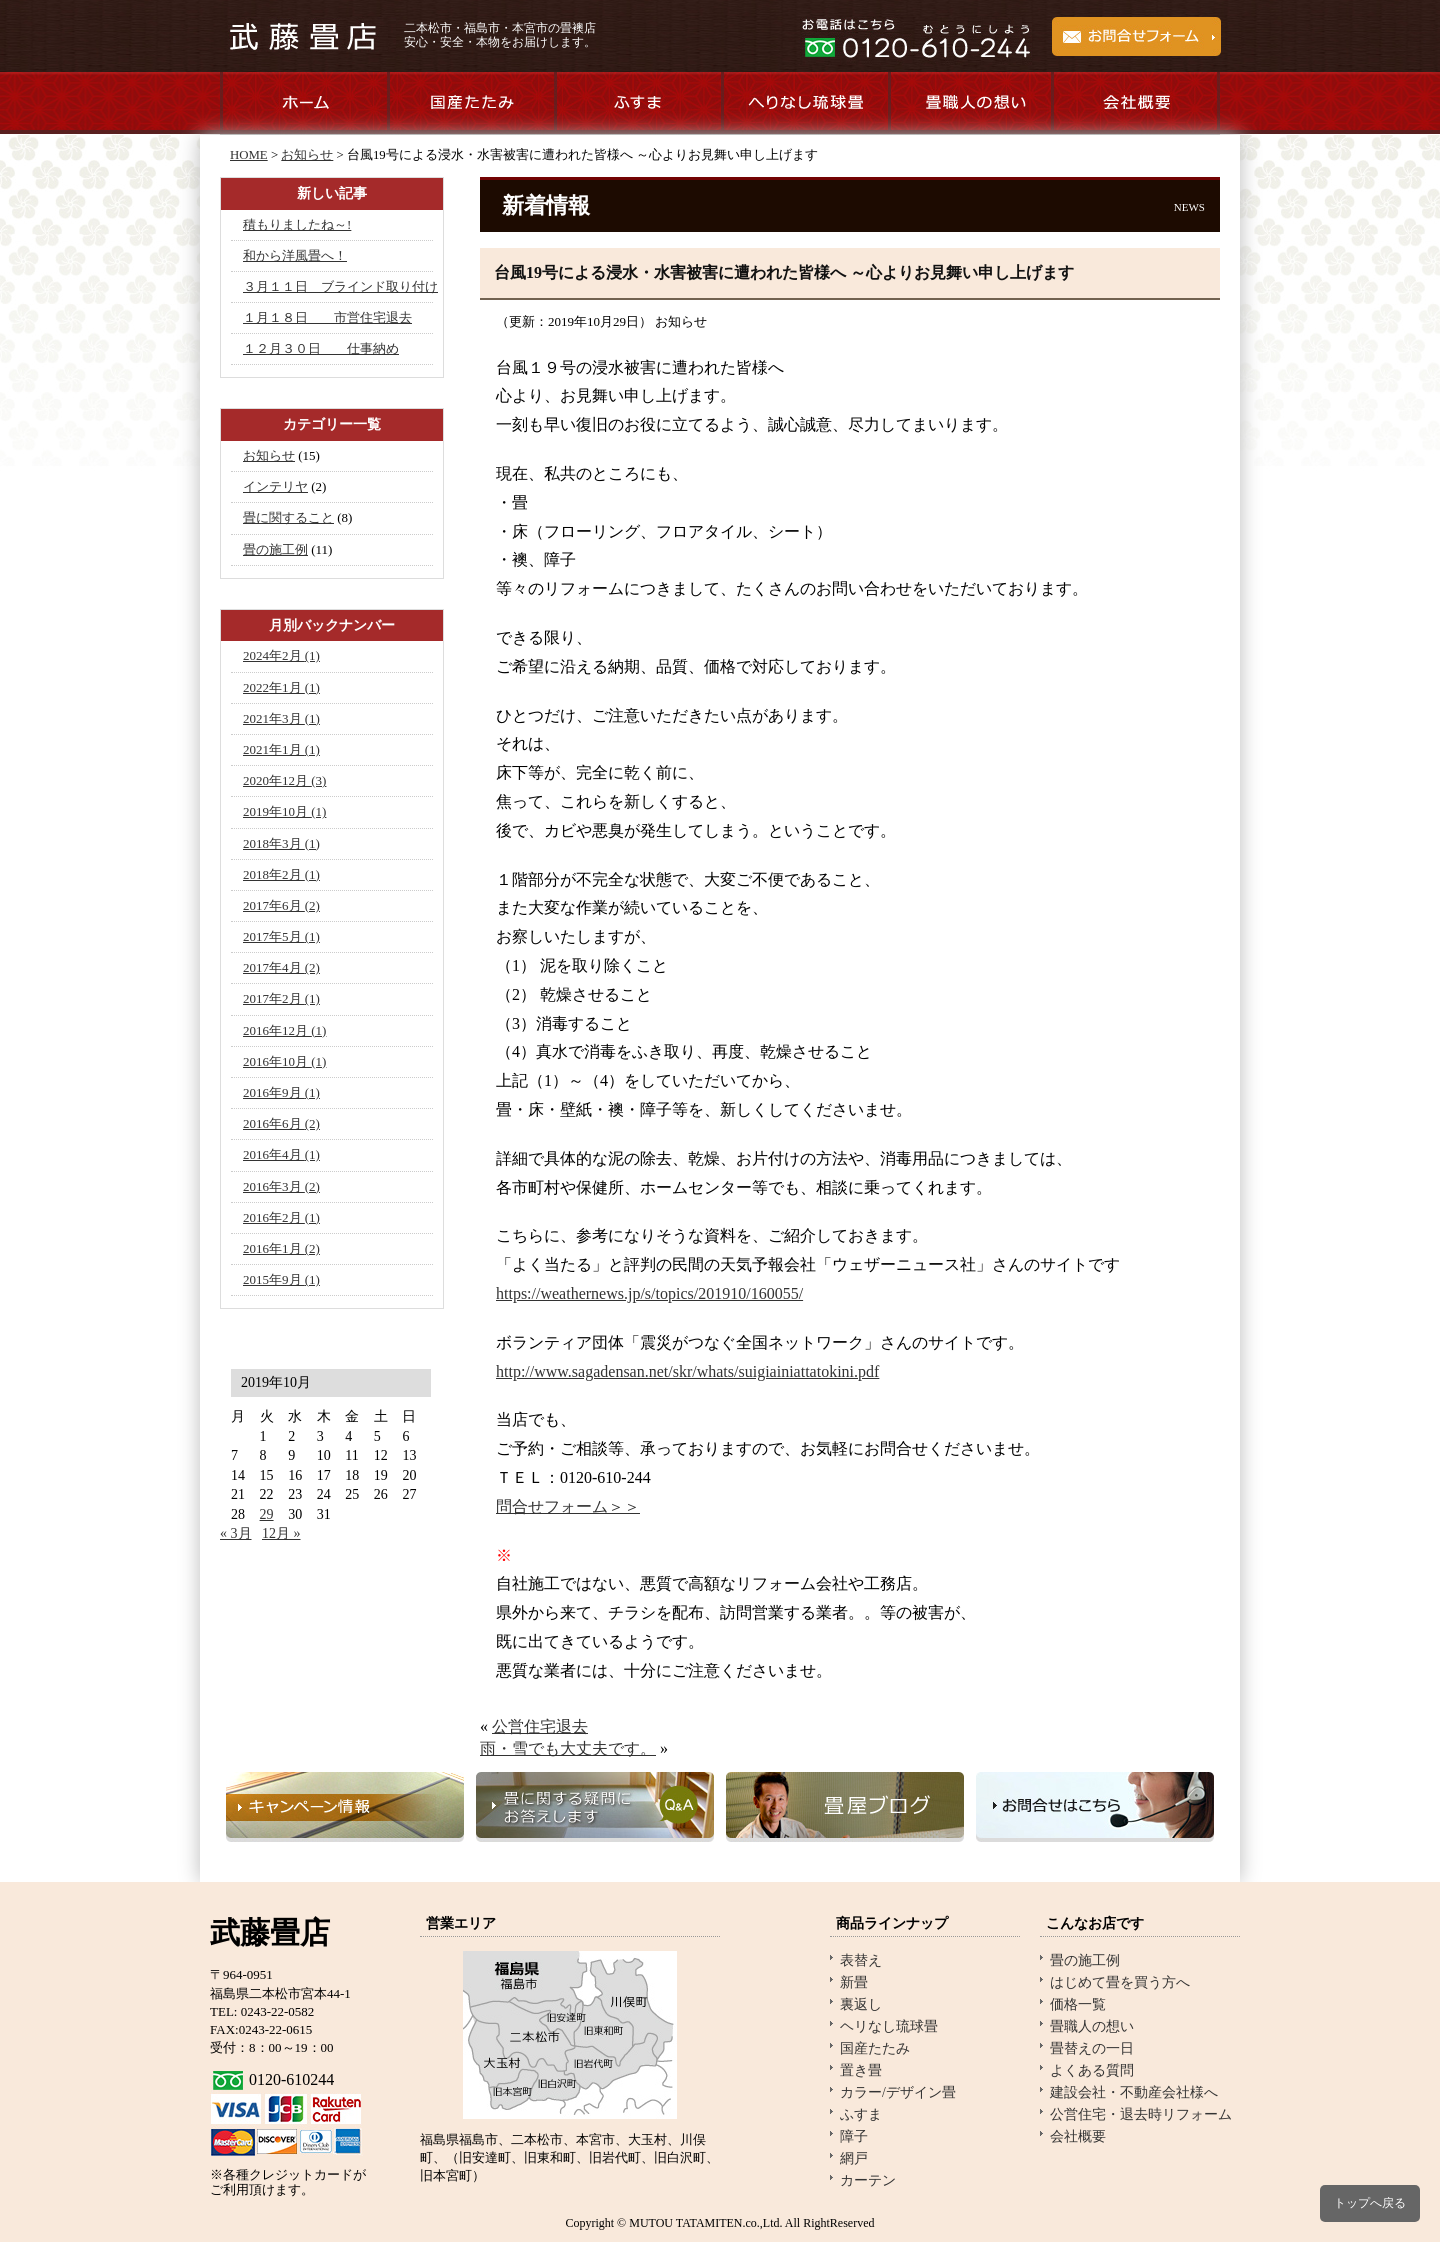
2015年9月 (281, 1279)
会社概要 (1137, 103)
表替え (861, 1960)
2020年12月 (284, 780)
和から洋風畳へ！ (295, 255)
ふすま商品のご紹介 (637, 103)
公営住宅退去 (540, 1726)
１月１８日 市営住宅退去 (327, 317)
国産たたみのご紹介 (470, 103)
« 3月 (236, 1533)
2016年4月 (281, 1154)
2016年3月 (281, 1186)
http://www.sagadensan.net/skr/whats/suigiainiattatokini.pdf (687, 1371)
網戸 (854, 2158)
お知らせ (307, 155)
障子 (854, 2136)
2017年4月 (281, 967)
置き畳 (861, 2070)
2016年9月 (281, 1092)
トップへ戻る (1370, 2203)
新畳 (854, 1982)
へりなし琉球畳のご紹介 (804, 103)
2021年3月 (281, 718)
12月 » (281, 1533)
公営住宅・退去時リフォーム (1141, 2114)
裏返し (861, 2004)
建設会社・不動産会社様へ (1134, 2092)
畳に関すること (288, 517)
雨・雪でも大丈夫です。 (568, 1748)
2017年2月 (281, 998)
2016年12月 (284, 1030)
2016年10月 (284, 1061)
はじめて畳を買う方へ (1120, 1982)
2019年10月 (284, 811)
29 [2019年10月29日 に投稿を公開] (267, 1514)
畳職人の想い (971, 103)
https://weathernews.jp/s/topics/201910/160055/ (649, 1293)
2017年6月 (281, 905)
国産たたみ (875, 2048)
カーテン (868, 2180)
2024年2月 (281, 655)
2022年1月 (281, 687)
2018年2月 (281, 874)
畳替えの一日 (1092, 2048)
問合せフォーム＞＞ (568, 1506)
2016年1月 (281, 1248)
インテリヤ (275, 486)
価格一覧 (1078, 2004)
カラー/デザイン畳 (898, 2092)
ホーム (303, 103)
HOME (249, 155)
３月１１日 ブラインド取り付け (340, 286)
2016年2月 (281, 1217)
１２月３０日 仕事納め (321, 348)
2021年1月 (281, 749)
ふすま (861, 2114)
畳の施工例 (275, 549)
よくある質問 (1092, 2070)
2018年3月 (281, 843)
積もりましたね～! (297, 224)
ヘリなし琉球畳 (889, 2026)
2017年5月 (281, 936)
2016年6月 (281, 1123)
